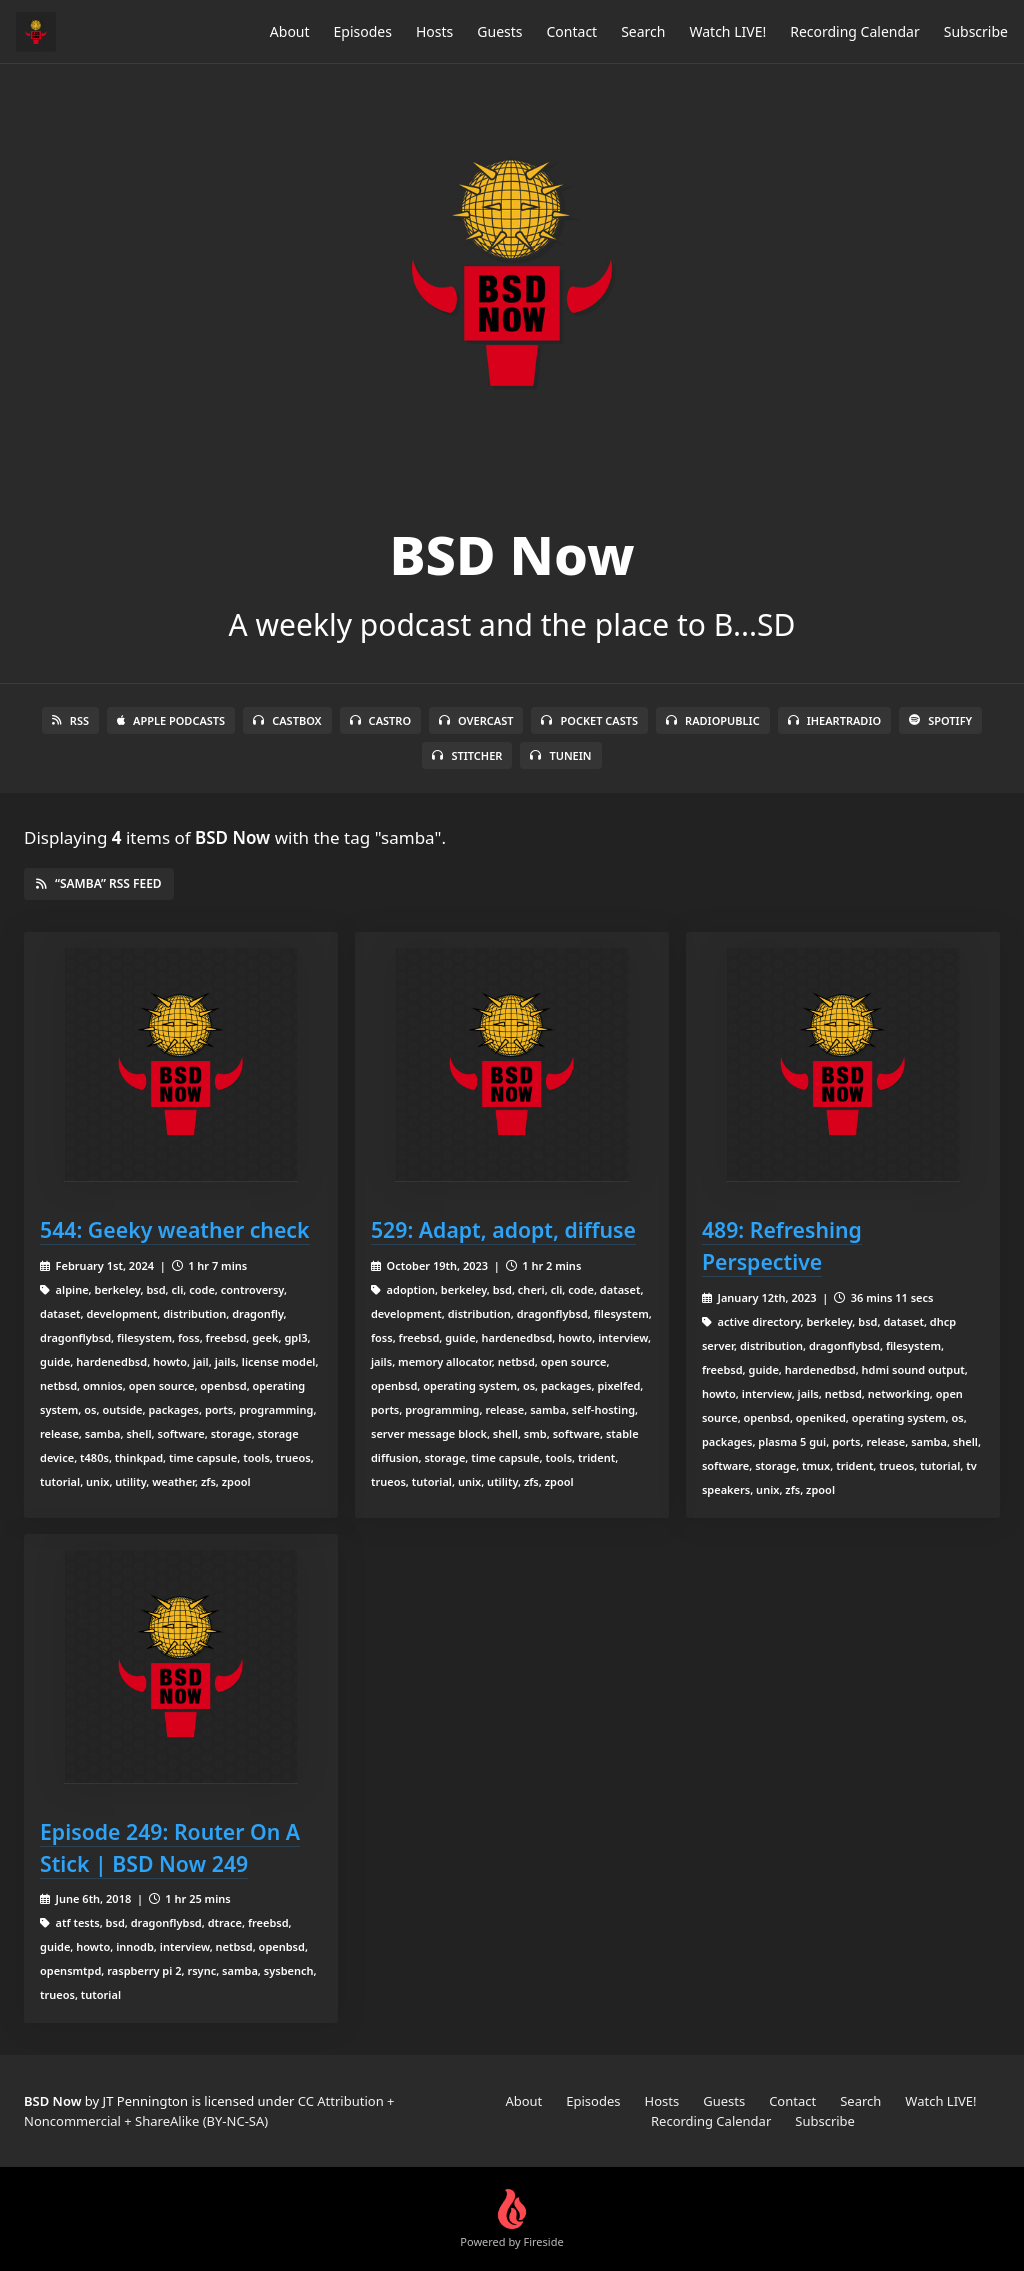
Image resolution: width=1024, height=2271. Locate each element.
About (290, 31)
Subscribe (976, 31)
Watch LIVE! (727, 31)
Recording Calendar (855, 31)
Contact (572, 31)
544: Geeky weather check (175, 1229)
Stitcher (467, 755)
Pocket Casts (589, 720)
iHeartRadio (835, 720)
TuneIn (560, 755)
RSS (70, 720)
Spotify (940, 720)
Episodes (363, 31)
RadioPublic (713, 720)
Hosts (434, 31)
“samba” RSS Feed (99, 883)
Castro (380, 720)
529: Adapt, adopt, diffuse (503, 1229)
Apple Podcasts (171, 720)
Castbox (287, 720)
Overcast (476, 720)
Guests (499, 31)
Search (643, 31)
